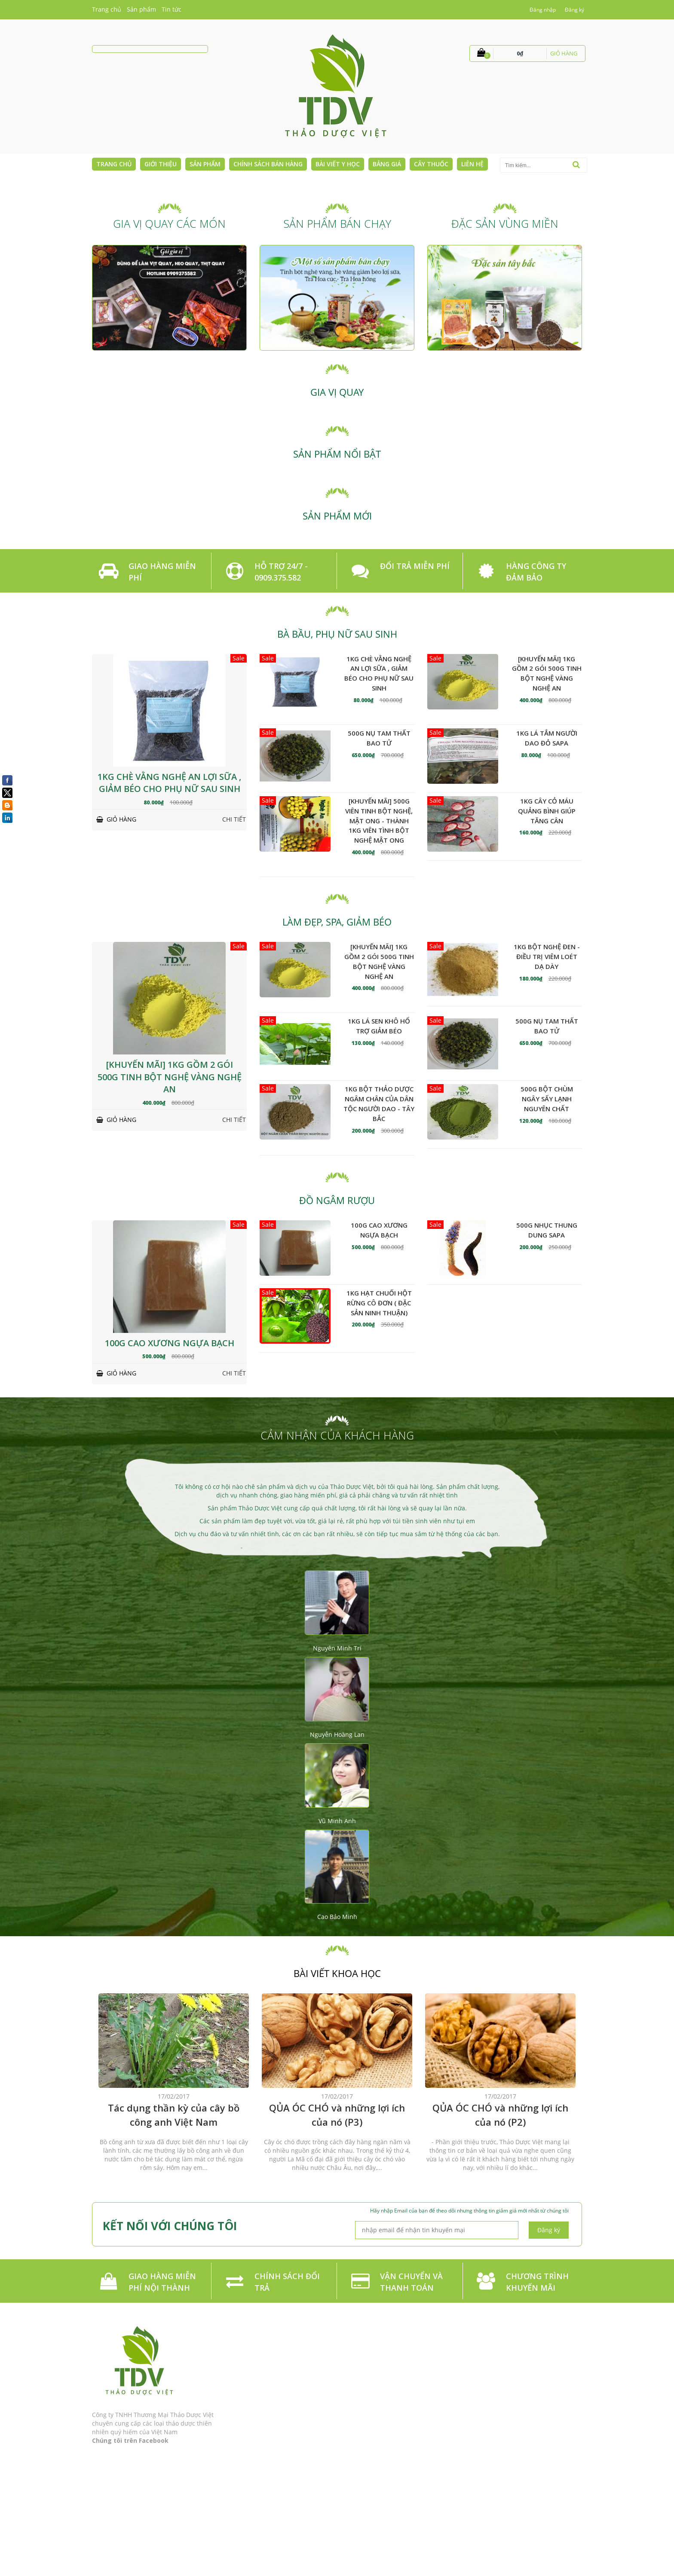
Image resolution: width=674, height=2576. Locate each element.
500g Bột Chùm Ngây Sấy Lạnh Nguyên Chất (547, 1099)
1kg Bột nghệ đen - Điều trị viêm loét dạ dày (547, 956)
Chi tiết (234, 819)
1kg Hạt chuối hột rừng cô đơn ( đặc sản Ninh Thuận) (379, 1303)
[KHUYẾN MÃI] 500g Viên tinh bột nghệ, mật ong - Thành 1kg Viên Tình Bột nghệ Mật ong (379, 820)
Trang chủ (106, 9)
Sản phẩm (141, 9)
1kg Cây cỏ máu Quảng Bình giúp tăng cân (547, 811)
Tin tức (171, 9)
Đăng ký (574, 9)
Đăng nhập (543, 9)
